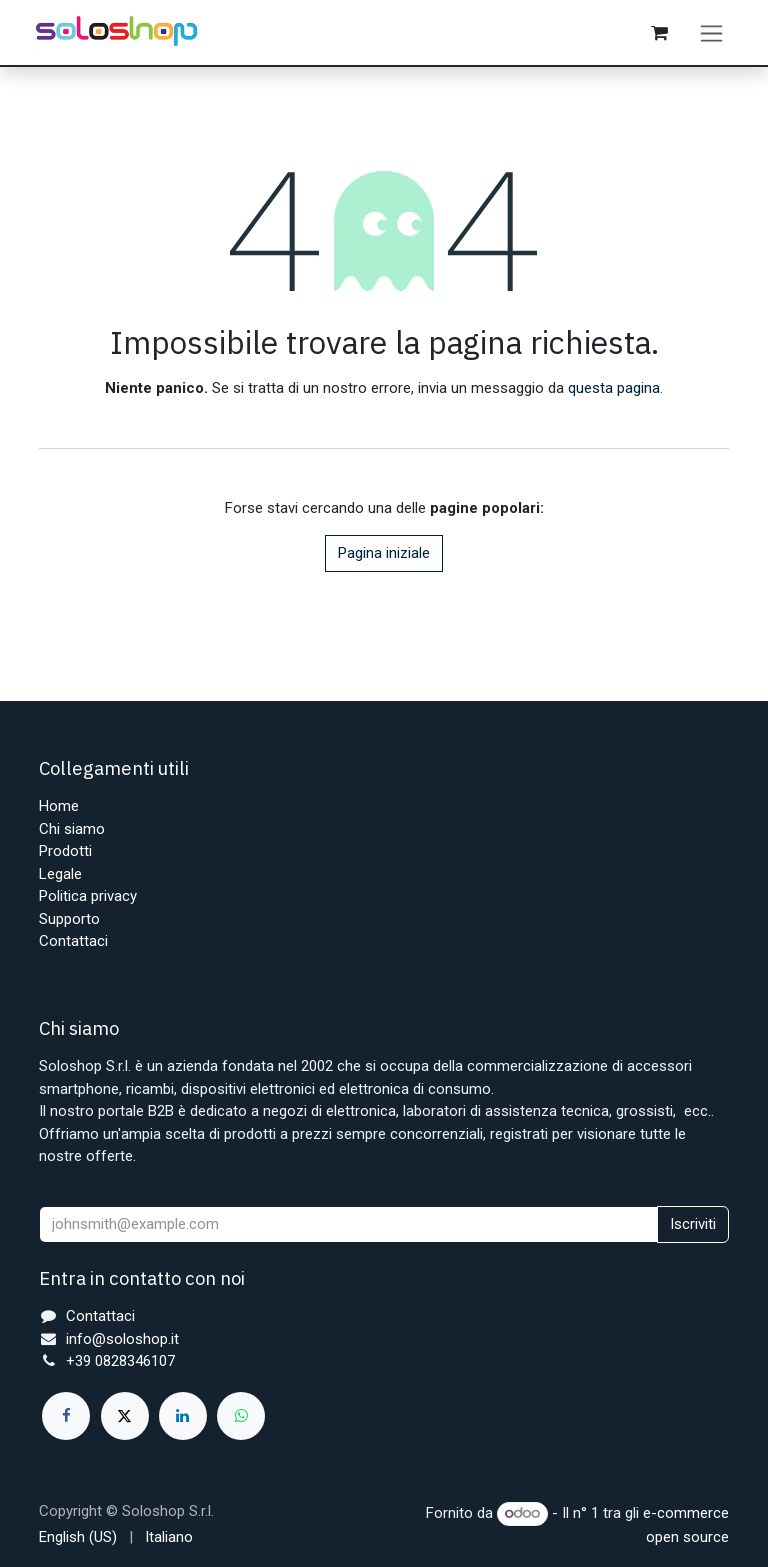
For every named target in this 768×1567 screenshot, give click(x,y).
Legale (60, 874)
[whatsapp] (241, 1416)
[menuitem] (78, 1537)
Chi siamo (72, 829)
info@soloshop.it (122, 1339)
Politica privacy (88, 896)
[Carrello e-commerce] (660, 33)
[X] (125, 1416)
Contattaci (73, 941)
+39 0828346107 (120, 1361)
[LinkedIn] (183, 1416)
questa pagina (614, 389)
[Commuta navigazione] (711, 33)
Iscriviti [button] (693, 1224)
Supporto (69, 919)
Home (59, 806)
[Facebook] (66, 1416)
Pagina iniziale (384, 554)
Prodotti (65, 851)
